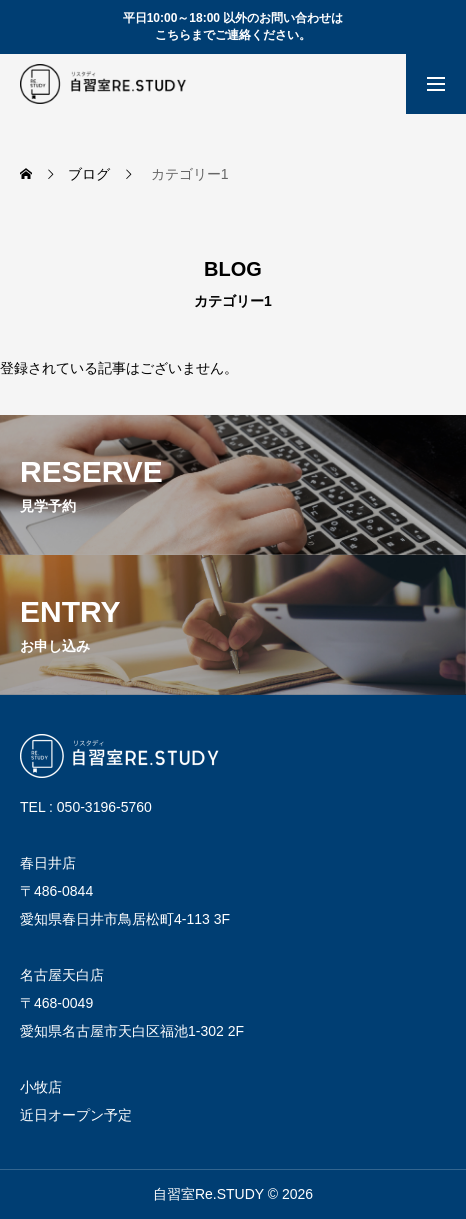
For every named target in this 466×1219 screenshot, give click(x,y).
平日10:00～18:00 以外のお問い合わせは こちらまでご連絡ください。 (233, 26)
